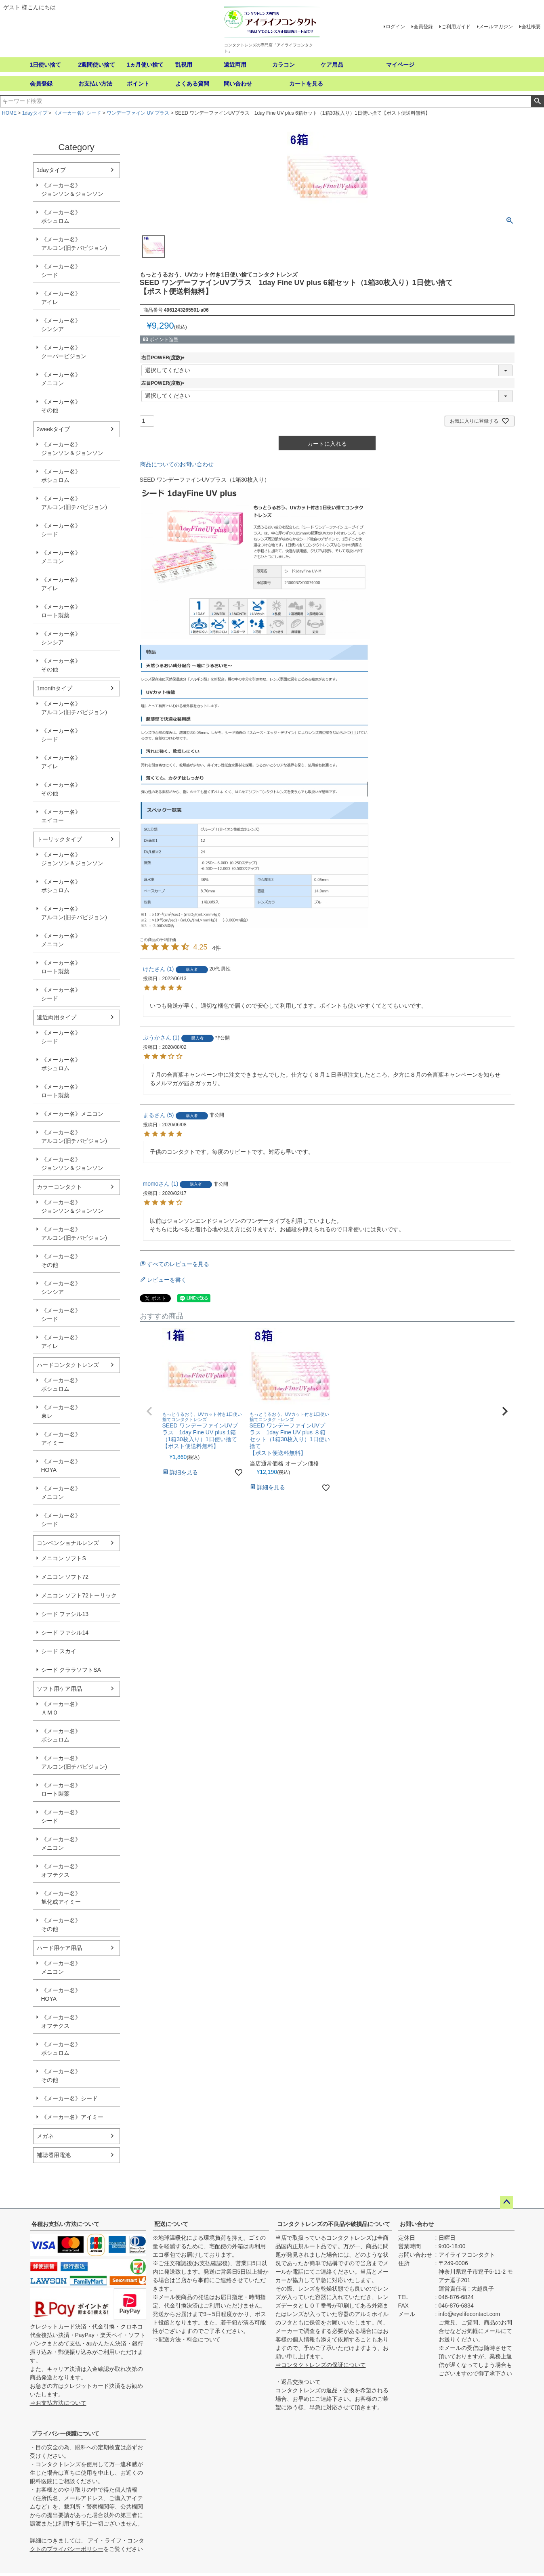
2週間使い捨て (97, 64)
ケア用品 (332, 64)
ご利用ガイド (455, 26)
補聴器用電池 (54, 2155)
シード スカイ (59, 1651)
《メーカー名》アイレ (61, 297)
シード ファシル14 (64, 1632)
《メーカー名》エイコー (61, 816)
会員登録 (423, 26)
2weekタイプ (53, 429)
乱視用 (183, 64)
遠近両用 (235, 64)
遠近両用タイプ (56, 1017)
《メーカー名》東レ (61, 1411)
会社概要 (531, 26)
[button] (149, 1411)
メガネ (45, 2136)
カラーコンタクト (59, 1187)
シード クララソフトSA (71, 1669)
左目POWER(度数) (164, 383)
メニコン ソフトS (63, 1558)
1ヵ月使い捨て (145, 64)
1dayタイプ (34, 113)
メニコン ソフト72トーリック (79, 1595)
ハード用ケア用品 (59, 1948)
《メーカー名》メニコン (61, 378)
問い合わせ (238, 83)
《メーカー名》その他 (61, 405)
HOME (9, 113)
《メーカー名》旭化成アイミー (61, 1897)
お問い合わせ (417, 2224)
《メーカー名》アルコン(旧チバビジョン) (74, 243)
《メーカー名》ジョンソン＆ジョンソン (72, 189)
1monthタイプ (55, 688)
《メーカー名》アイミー (61, 1438)
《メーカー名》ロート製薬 (61, 611)
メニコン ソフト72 (64, 1577)
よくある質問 (192, 83)
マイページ (400, 64)
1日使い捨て (45, 64)
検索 (537, 101)
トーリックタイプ (59, 839)
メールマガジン (496, 26)
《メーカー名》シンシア (61, 324)
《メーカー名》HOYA (61, 1465)
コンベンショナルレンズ (68, 1543)
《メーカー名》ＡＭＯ (61, 1708)
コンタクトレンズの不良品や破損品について (333, 2224)
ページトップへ (506, 2202)
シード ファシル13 (64, 1614)
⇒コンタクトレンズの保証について (320, 2365)
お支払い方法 (95, 83)
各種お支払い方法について (65, 2224)
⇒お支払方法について (58, 2403)
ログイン (395, 26)
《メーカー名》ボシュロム (61, 216)
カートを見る (306, 83)
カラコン (283, 64)
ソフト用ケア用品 (59, 1688)
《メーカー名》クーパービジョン (63, 351)
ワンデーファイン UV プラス (138, 113)
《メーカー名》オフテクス (61, 1870)
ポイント (138, 83)
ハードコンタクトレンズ (68, 1365)
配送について (171, 2224)
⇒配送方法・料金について (187, 2339)
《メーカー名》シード (77, 113)
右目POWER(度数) (164, 358)
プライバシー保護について (65, 2433)
